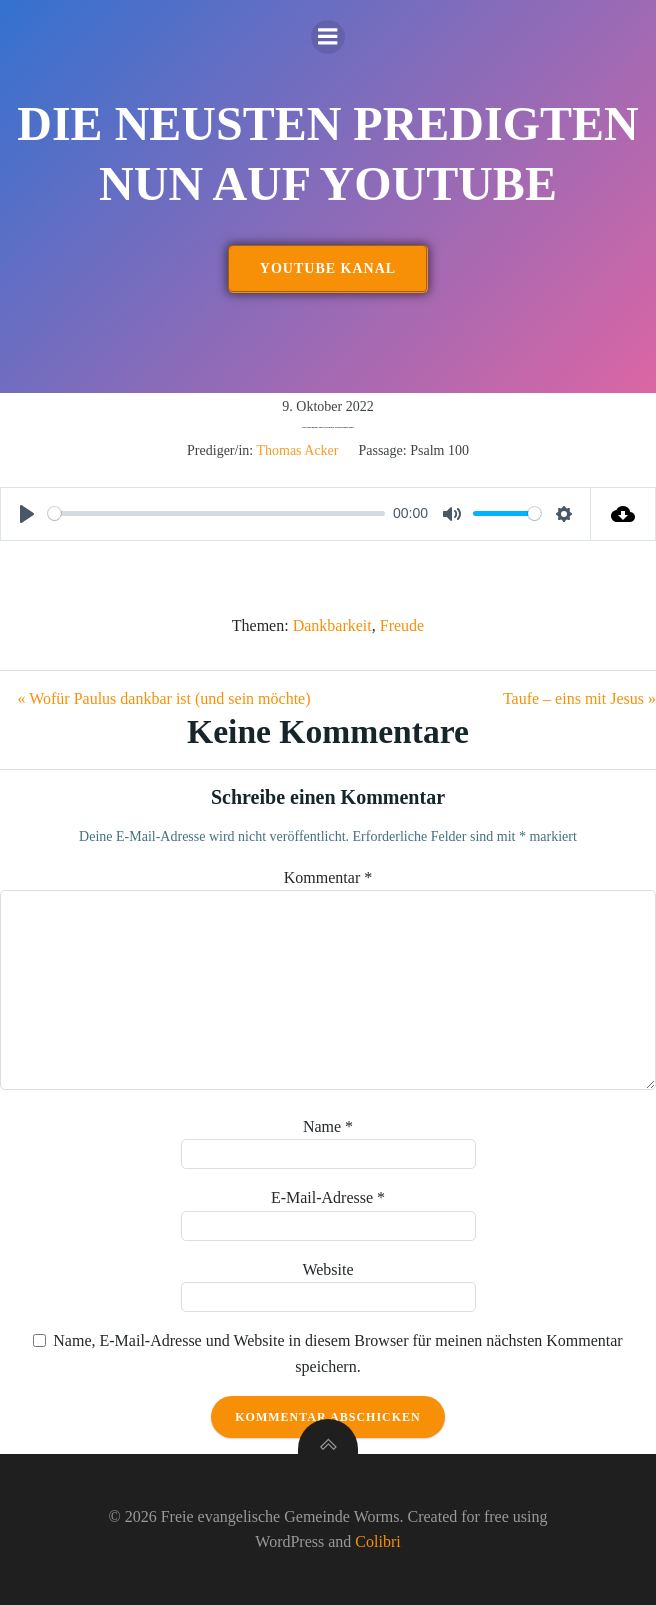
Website (327, 1269)
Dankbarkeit (332, 625)
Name (328, 1126)
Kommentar (328, 877)
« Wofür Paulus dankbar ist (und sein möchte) (163, 698)
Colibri (377, 1541)
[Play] (27, 514)
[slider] (216, 513)
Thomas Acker (297, 450)
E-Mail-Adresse (328, 1197)
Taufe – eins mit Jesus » (579, 698)
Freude (402, 625)
